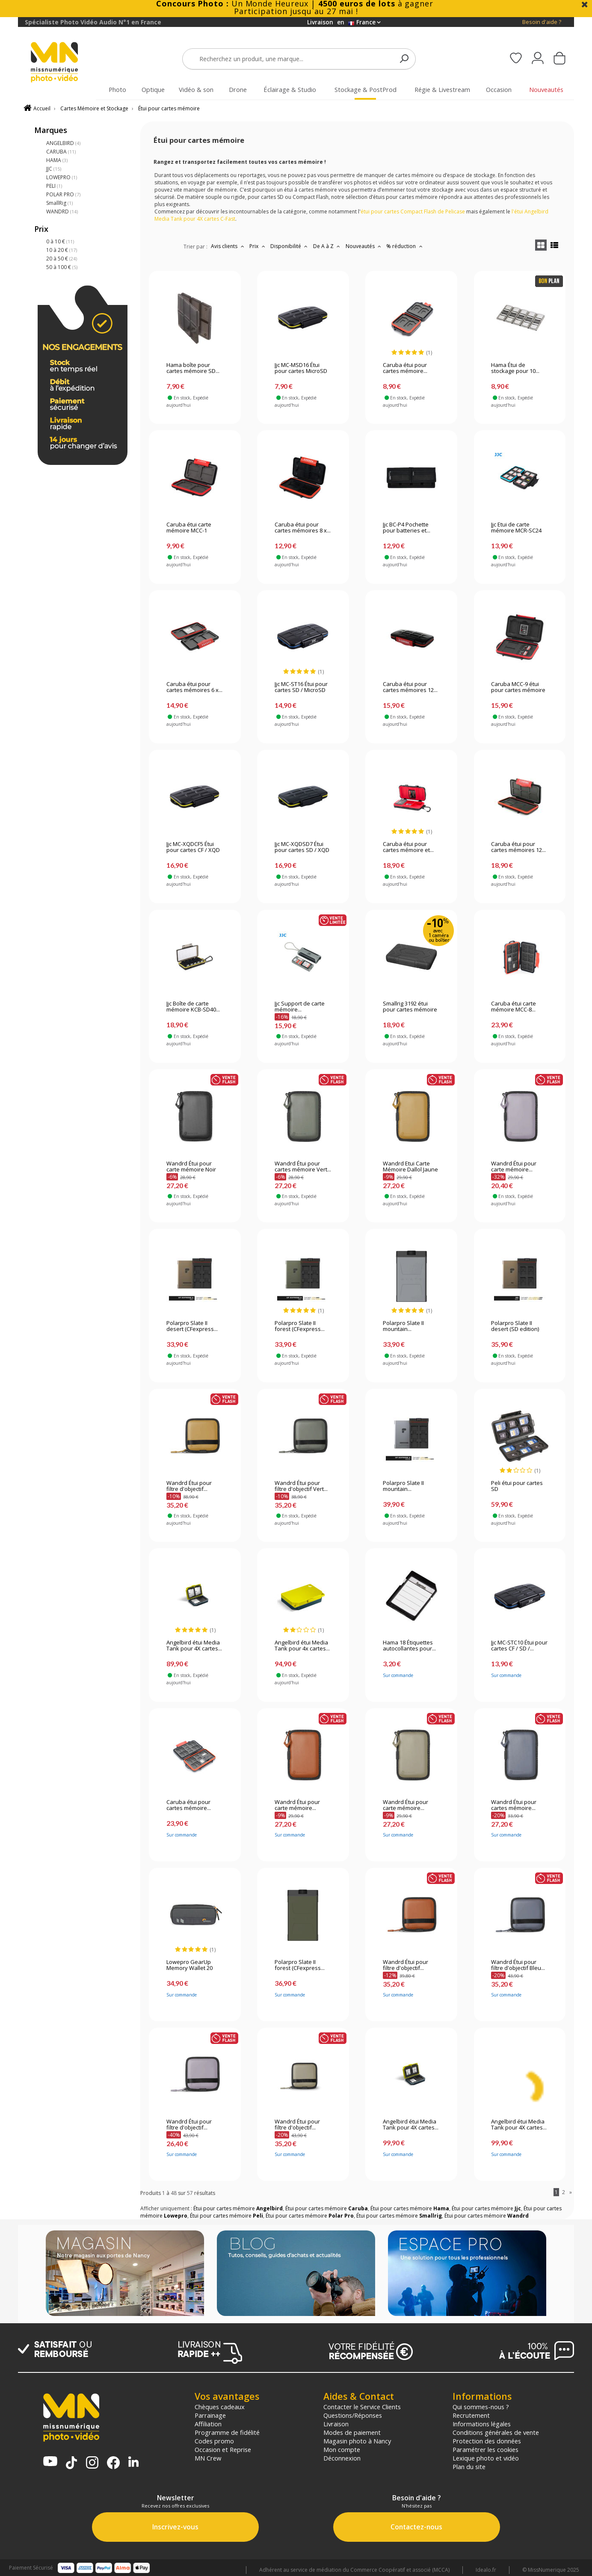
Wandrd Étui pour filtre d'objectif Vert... (301, 1486)
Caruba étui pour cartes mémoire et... (408, 847)
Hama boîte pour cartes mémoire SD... (192, 368)
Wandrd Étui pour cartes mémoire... (513, 1805)
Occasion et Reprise (223, 2449)
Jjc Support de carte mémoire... (300, 1006)
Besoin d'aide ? (541, 22)
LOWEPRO (61, 177)
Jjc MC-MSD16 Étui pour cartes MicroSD (301, 368)
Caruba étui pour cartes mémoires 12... (410, 687)
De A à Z (327, 246)
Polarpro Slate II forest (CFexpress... (300, 1326)
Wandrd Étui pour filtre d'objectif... (189, 1486)
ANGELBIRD (63, 143)
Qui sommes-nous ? (481, 2406)
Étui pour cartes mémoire (169, 108)
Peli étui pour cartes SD (517, 1486)
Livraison (336, 2423)
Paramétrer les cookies (485, 2449)
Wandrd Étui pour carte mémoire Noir (191, 1166)
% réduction (405, 246)
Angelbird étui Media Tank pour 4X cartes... (194, 1645)
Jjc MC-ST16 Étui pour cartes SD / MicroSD (301, 687)
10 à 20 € (61, 250)
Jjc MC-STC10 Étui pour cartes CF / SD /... (519, 1645)
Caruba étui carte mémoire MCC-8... (513, 1006)
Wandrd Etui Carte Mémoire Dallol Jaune (410, 1166)
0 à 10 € (60, 241)
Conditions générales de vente (496, 2432)
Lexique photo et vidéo (486, 2458)
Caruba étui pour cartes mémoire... (405, 368)
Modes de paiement (352, 2432)
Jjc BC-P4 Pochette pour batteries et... (406, 527)
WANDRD (62, 211)
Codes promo (214, 2441)
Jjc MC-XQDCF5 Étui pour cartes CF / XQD (193, 847)
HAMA (57, 160)
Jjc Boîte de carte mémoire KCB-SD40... (193, 1006)
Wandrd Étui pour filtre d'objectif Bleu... (518, 1965)
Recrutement (471, 2415)
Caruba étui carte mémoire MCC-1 (188, 527)
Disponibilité (290, 246)
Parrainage (210, 2415)
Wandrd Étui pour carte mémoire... (513, 1166)
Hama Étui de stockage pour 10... (515, 368)
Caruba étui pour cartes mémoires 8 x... (303, 527)
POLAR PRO (63, 194)
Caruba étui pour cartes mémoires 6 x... (194, 687)
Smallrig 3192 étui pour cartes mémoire (410, 1006)
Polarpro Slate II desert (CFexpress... (192, 1326)
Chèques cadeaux (220, 2406)
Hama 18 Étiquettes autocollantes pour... (409, 1645)
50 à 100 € (61, 267)
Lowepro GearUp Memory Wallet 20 (189, 1965)
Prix (258, 246)
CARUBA (61, 151)
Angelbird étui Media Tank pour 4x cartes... (302, 1645)
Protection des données (487, 2441)
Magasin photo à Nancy (357, 2441)
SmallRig (59, 203)
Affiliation (208, 2423)
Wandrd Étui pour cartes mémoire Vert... (303, 1166)
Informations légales (482, 2423)
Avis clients (228, 246)
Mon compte (341, 2449)
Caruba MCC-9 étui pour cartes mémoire (518, 687)
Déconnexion (342, 2458)
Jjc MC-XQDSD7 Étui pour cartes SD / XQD (302, 847)
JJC (53, 168)
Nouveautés (364, 246)
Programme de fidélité (227, 2432)
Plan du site (469, 2466)
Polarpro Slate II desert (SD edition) (515, 1326)
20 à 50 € (61, 258)
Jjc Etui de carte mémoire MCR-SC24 (516, 527)
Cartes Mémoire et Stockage (94, 108)
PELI (54, 185)
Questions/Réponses (352, 2415)
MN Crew (208, 2458)
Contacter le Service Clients (362, 2406)
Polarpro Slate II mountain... (403, 1326)
